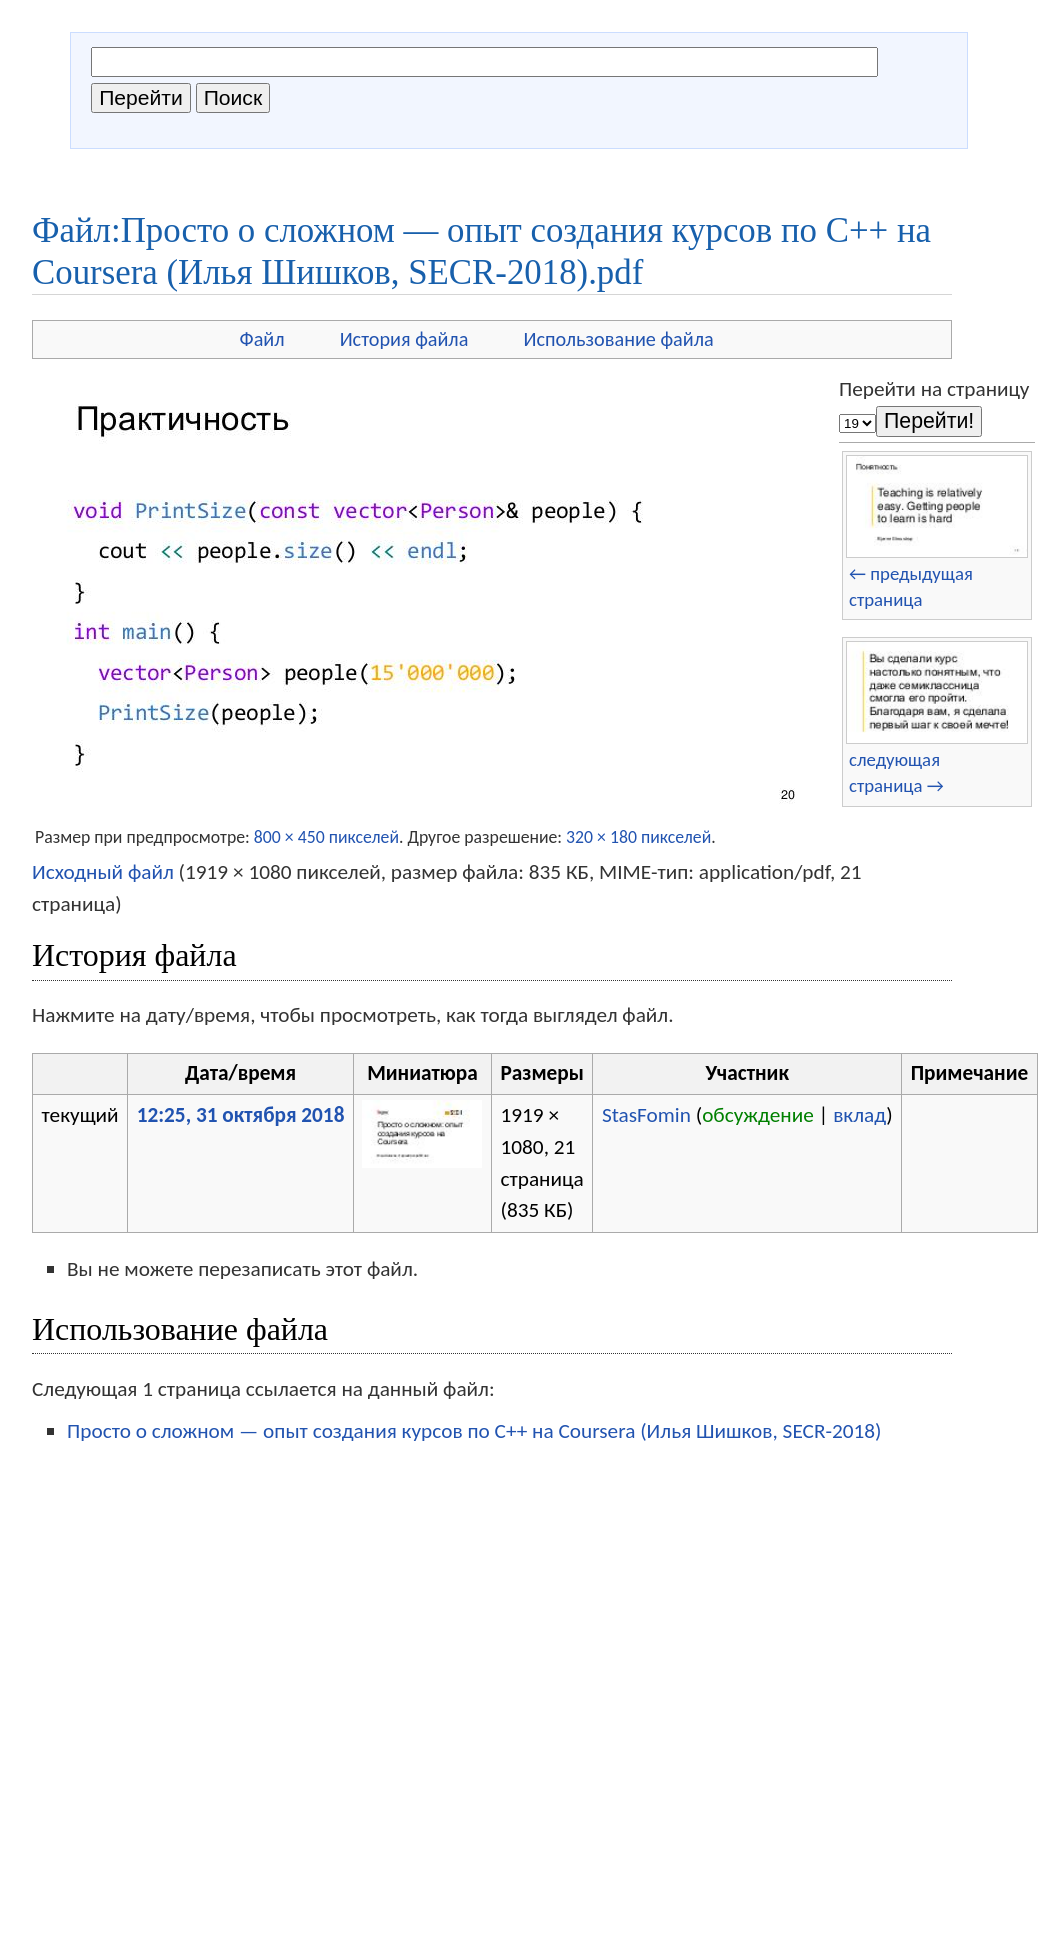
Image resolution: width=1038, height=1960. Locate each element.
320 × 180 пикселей (638, 837)
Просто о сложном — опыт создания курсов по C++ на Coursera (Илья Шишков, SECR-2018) (474, 1431)
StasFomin (646, 1115)
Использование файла (618, 339)
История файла (404, 339)
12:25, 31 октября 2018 (241, 1115)
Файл (262, 339)
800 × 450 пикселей (326, 837)
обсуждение (758, 1115)
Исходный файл (103, 872)
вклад (859, 1115)
